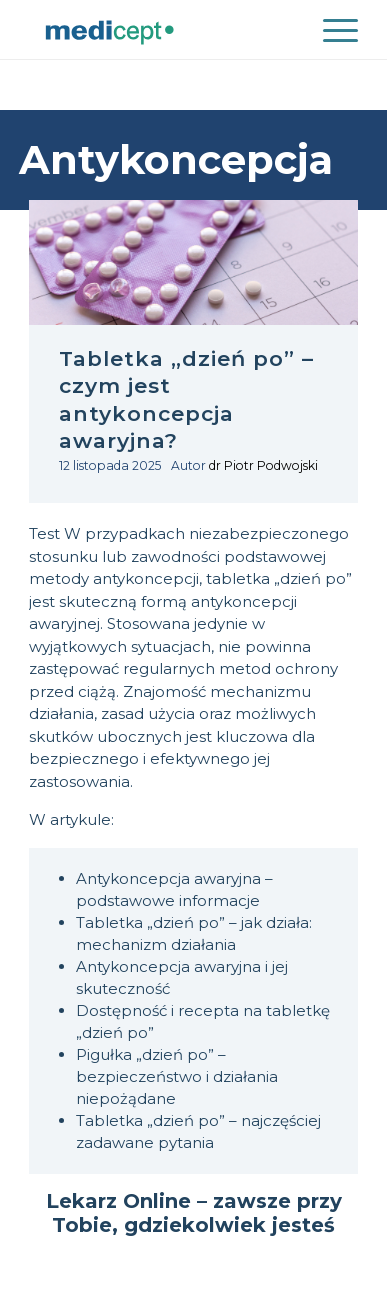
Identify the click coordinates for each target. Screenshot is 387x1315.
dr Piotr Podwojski (263, 465)
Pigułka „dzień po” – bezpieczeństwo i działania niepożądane (177, 1076)
